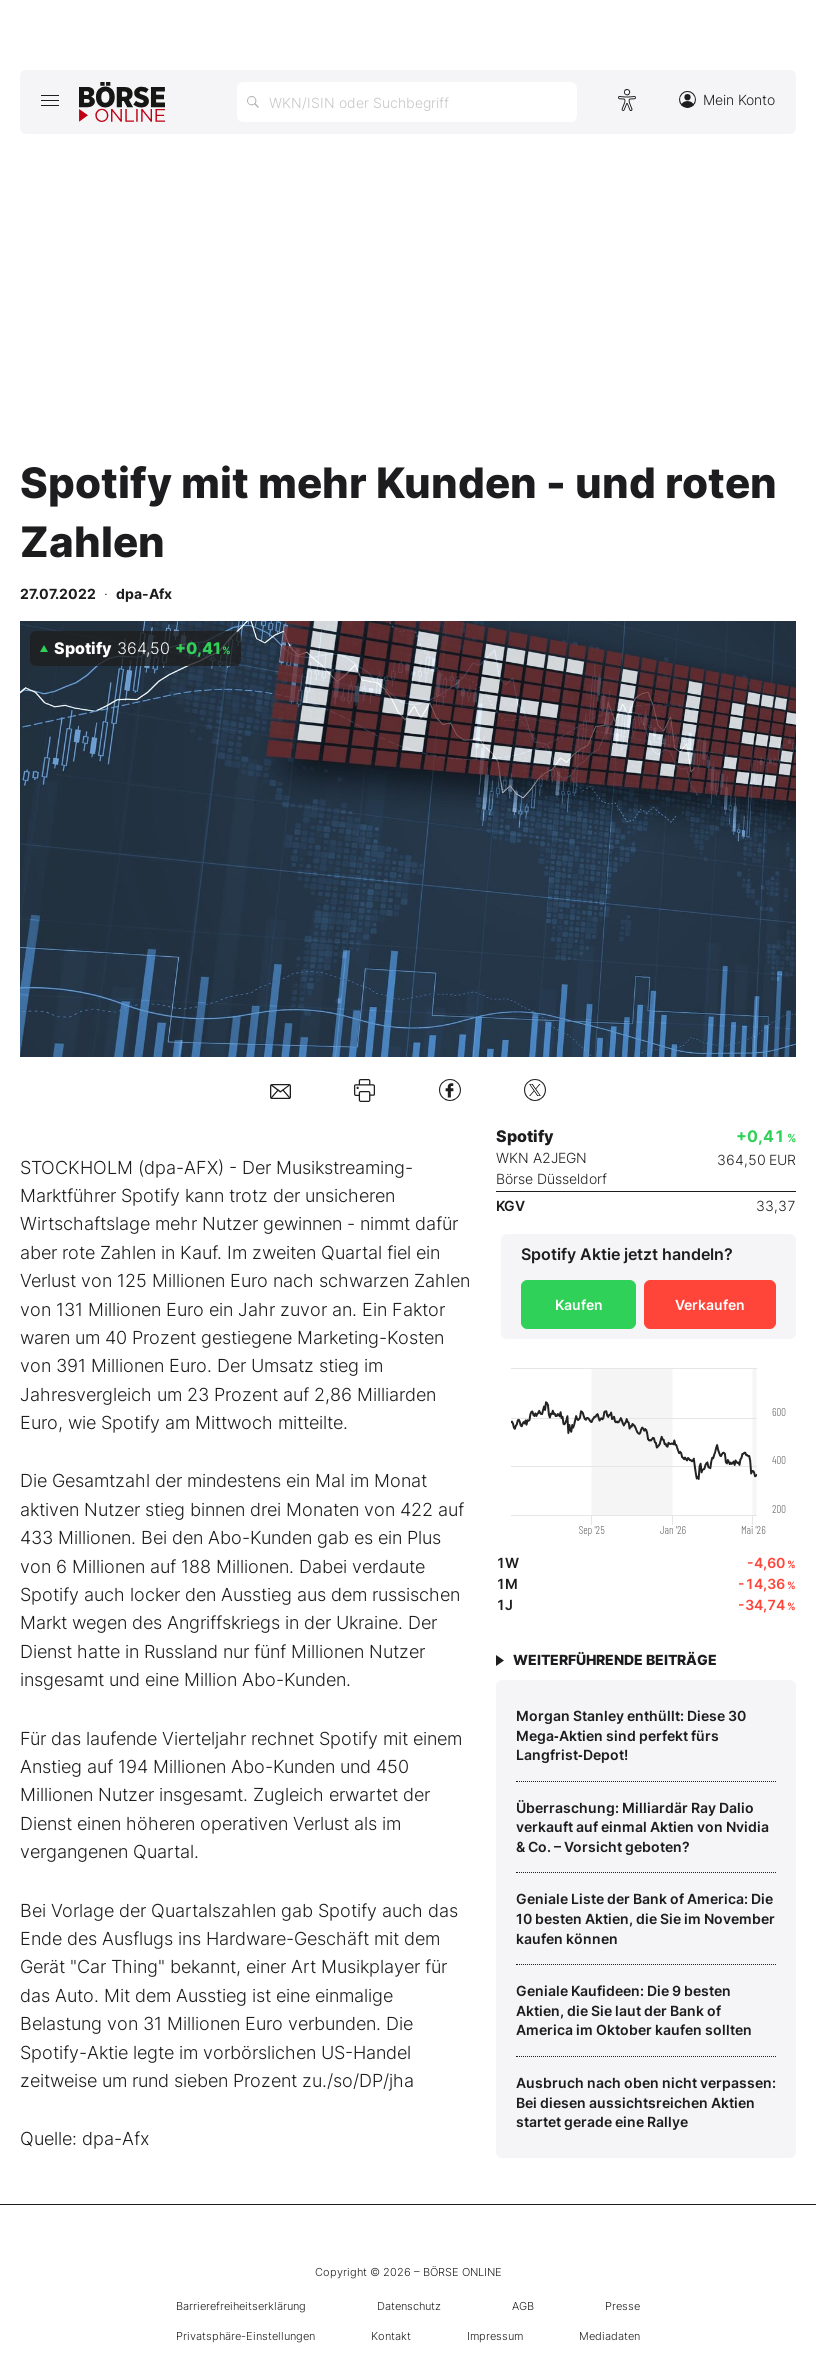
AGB (523, 2306)
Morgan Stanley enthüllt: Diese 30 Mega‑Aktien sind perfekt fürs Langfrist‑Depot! (631, 1735)
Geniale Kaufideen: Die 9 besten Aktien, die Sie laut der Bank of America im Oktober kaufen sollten (634, 2010)
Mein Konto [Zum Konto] (727, 99)
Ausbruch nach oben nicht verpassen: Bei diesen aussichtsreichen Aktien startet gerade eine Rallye (646, 2102)
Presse (622, 2306)
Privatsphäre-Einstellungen (245, 2336)
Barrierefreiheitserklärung (241, 2306)
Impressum (495, 2336)
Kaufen (579, 1304)
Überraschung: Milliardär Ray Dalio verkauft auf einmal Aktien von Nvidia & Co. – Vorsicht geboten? (642, 1827)
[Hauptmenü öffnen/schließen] (49, 100)
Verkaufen (710, 1304)
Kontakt (391, 2336)
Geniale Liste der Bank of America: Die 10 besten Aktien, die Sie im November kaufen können (645, 1918)
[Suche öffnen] (407, 102)
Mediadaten (609, 2336)
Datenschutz (409, 2306)
